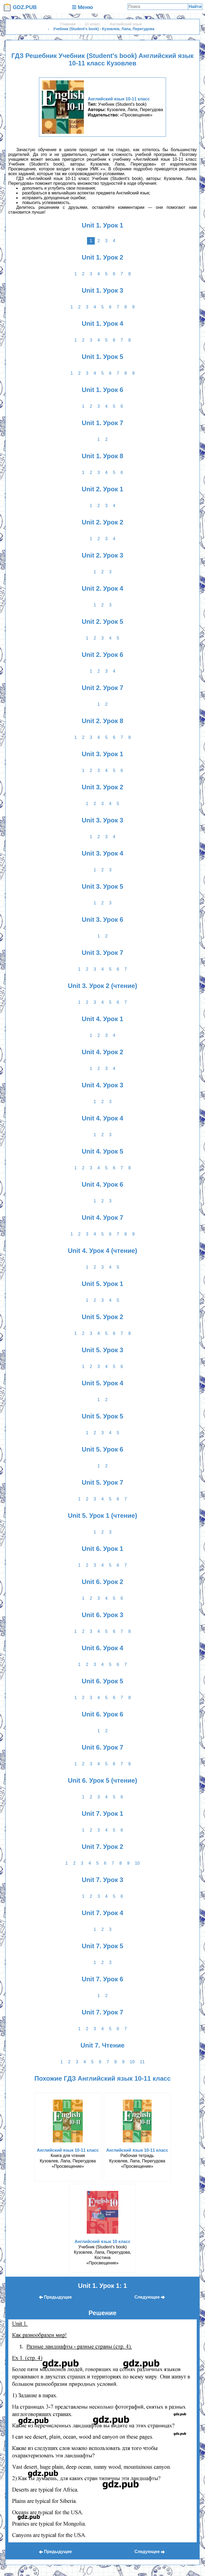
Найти (195, 6)
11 (142, 2062)
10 (137, 1863)
